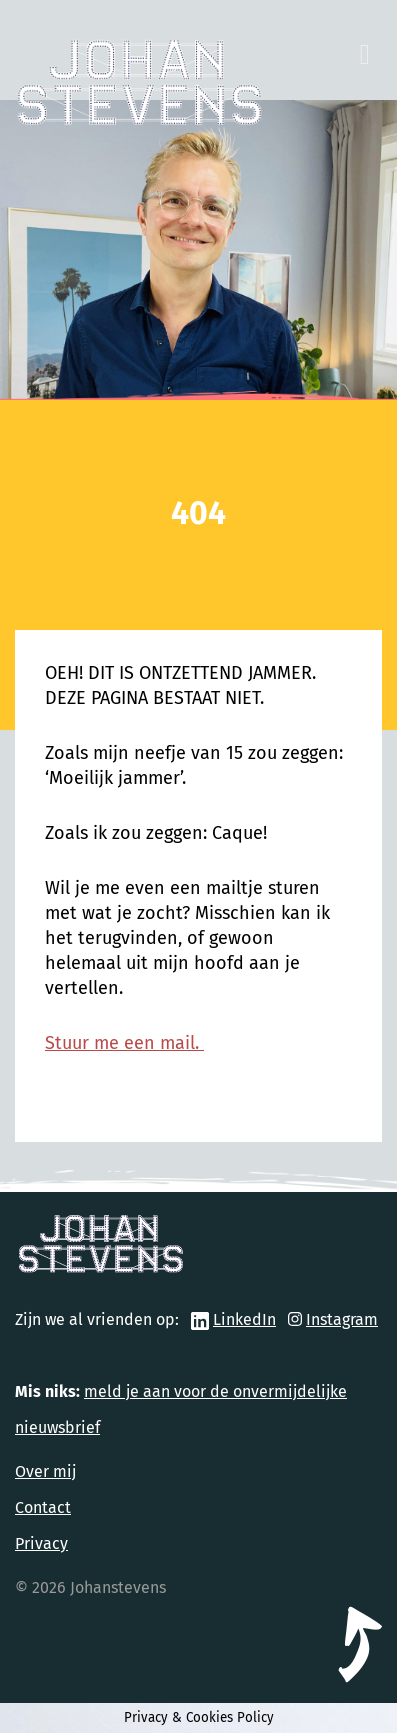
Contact (43, 1507)
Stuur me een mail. (124, 1043)
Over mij (45, 1471)
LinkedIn (244, 1319)
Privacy (41, 1543)
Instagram (342, 1319)
